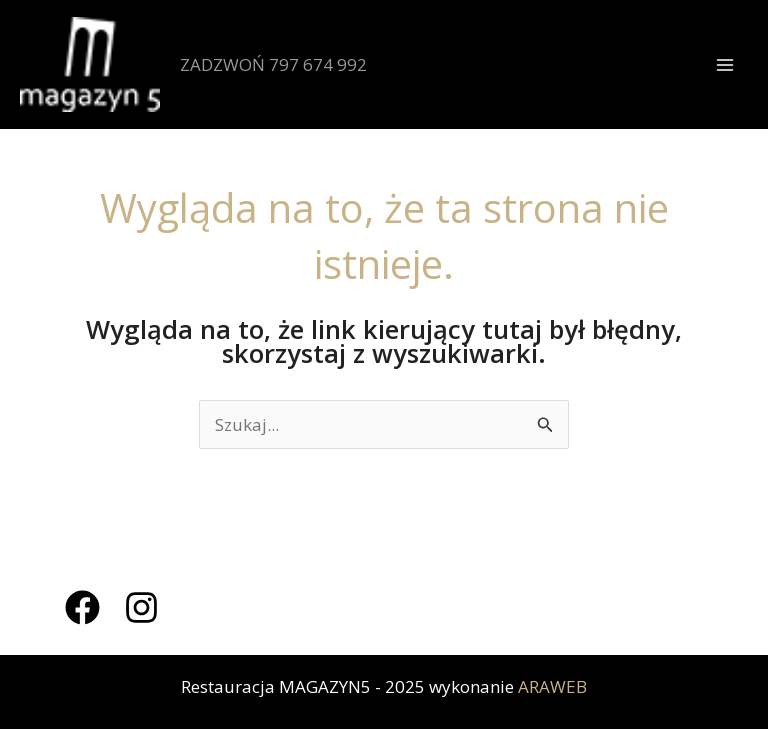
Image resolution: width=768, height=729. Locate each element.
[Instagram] (141, 607)
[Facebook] (82, 607)
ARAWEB (552, 686)
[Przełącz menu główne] (726, 65)
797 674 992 (318, 64)
